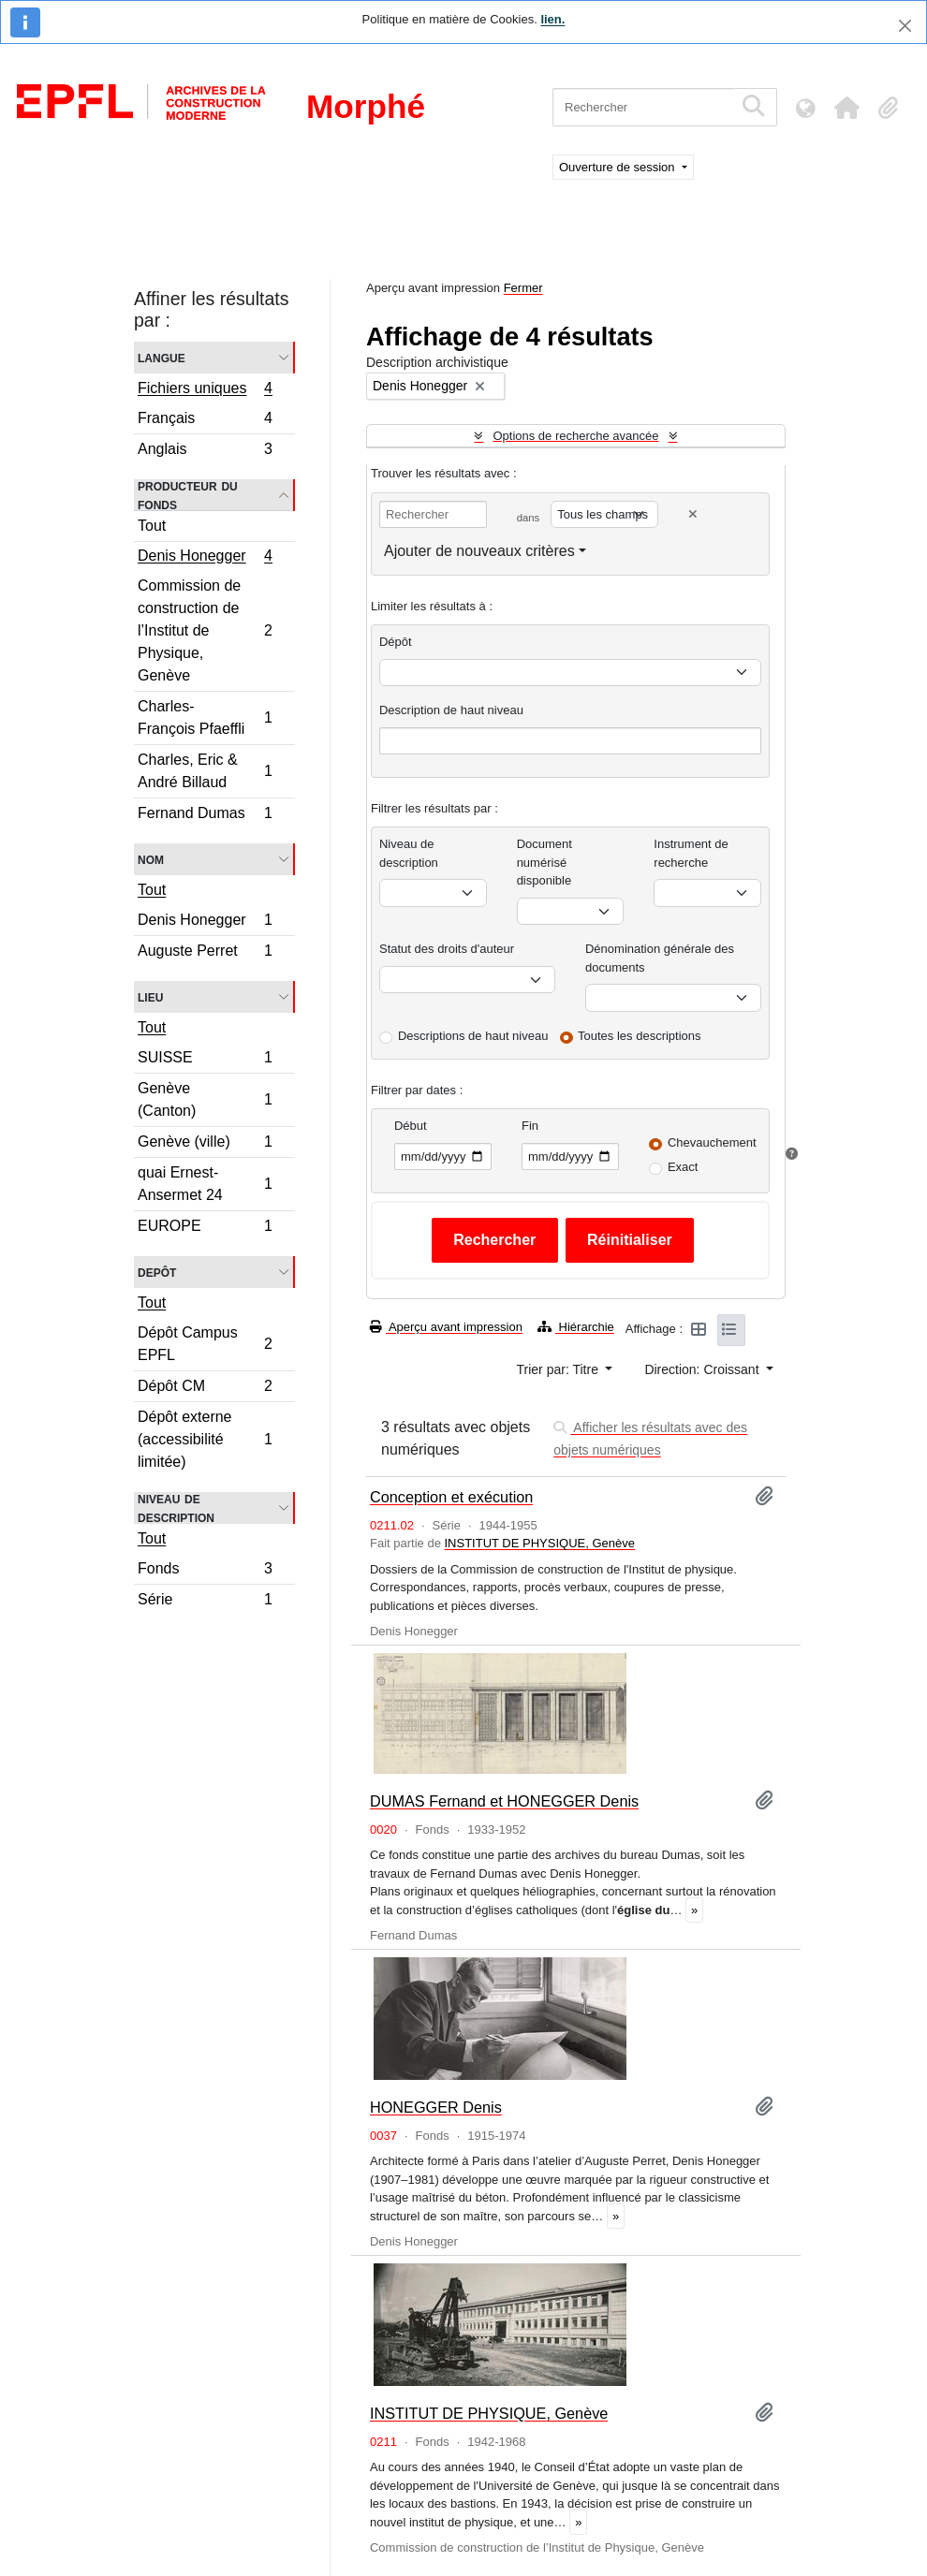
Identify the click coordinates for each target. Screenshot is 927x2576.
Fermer (523, 288)
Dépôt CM (204, 1388)
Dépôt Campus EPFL (204, 1344)
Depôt (157, 1272)
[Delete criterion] (693, 514)
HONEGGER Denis (436, 2107)
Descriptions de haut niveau (473, 1036)
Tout (152, 526)
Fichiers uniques (204, 390)
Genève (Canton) (204, 1099)
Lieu (150, 996)
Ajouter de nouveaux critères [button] (479, 551)
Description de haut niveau (451, 710)
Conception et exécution (451, 1496)
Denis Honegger (204, 558)
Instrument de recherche (691, 853)
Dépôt (395, 642)
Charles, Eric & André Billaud (204, 771)
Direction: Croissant (703, 1369)
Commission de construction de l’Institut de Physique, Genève (204, 630)
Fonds (204, 1571)
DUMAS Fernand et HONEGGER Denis (504, 1801)
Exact (683, 1167)
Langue (161, 357)
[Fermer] (905, 26)
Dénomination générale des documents (659, 958)
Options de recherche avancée (575, 436)
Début (410, 1126)
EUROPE (204, 1228)
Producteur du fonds (188, 495)
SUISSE (204, 1060)
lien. (552, 19)
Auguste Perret (204, 953)
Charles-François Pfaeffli (204, 717)
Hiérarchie (575, 1327)
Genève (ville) (204, 1144)
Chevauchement (712, 1142)
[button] (846, 107)
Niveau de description (176, 1508)
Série (204, 1601)
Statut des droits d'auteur (446, 949)
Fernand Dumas (204, 815)
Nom (151, 859)
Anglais (204, 451)
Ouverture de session (618, 167)
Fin (530, 1126)
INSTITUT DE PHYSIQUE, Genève (539, 1543)
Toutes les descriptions (639, 1036)
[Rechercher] (642, 107)
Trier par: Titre (559, 1369)
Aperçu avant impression (446, 1327)
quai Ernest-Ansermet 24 (204, 1183)
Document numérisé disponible (544, 862)
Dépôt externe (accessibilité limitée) (204, 1439)
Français (204, 420)
